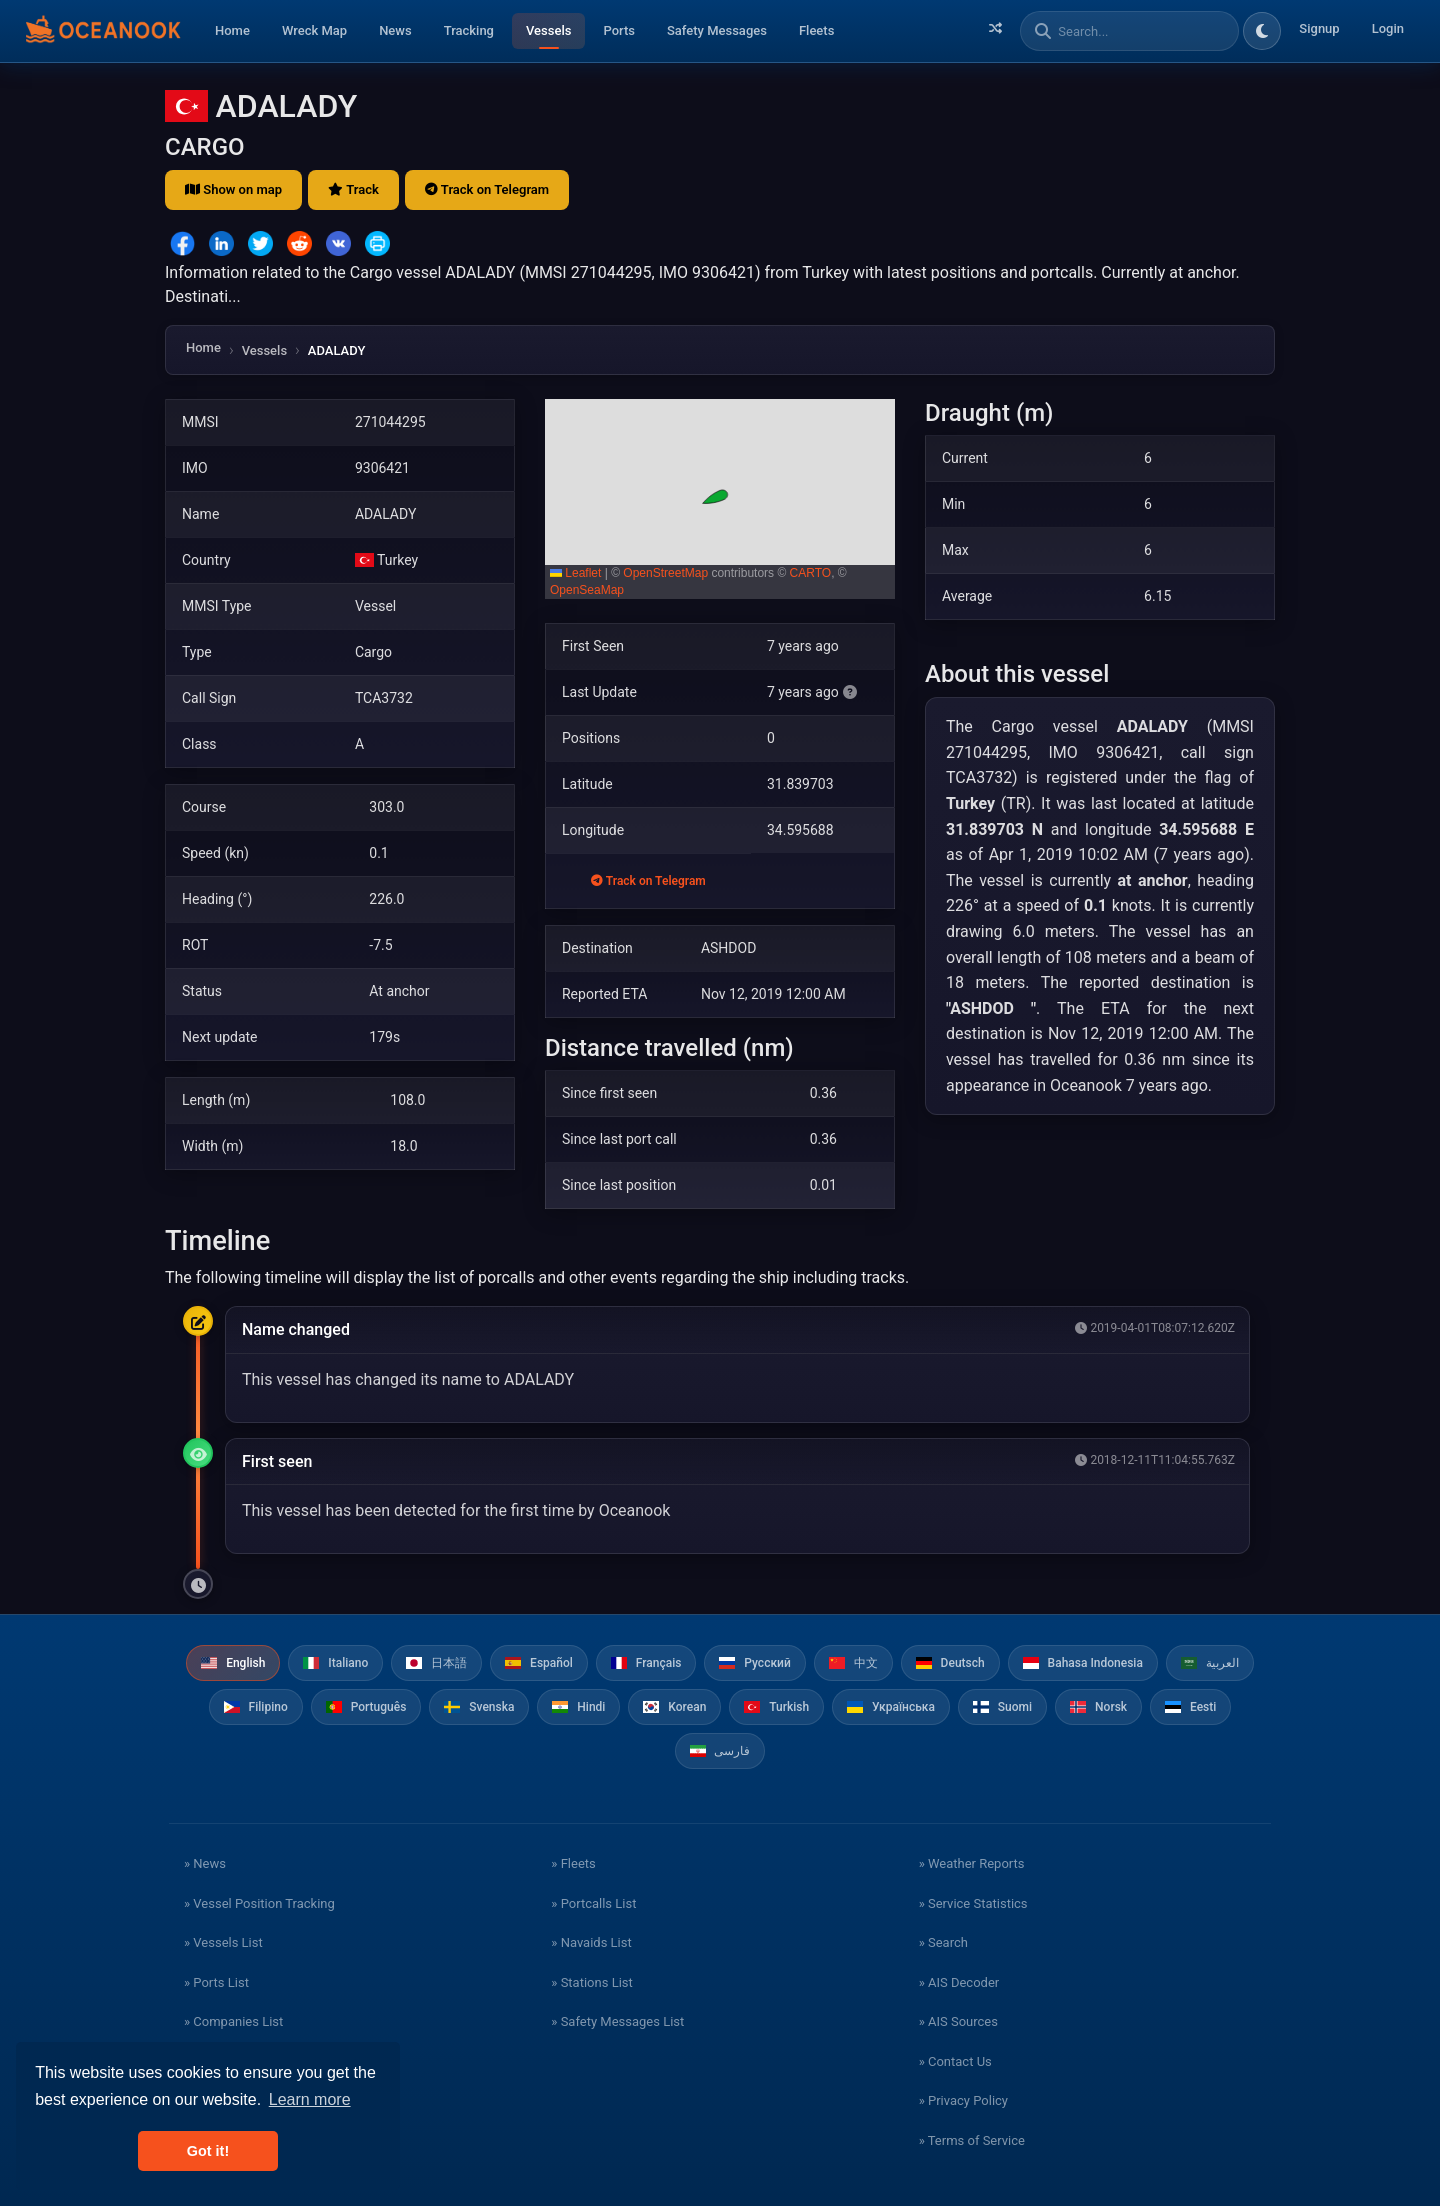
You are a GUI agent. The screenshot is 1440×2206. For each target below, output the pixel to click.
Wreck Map (314, 30)
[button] (720, 499)
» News (205, 1863)
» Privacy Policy (963, 2100)
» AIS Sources (958, 2021)
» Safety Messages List (617, 2021)
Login (1388, 28)
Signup (1319, 28)
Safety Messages (717, 30)
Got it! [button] (208, 2151)
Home (232, 30)
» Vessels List (223, 1942)
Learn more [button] (310, 2099)
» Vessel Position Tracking (259, 1903)
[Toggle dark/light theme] (1262, 31)
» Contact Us (955, 2061)
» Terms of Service (972, 2140)
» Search (943, 1942)
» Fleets (573, 1863)
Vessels (548, 30)
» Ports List (216, 1982)
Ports (619, 30)
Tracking (469, 30)
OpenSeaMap (587, 590)
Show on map (233, 189)
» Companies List (233, 2021)
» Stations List (591, 1982)
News (395, 30)
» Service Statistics (973, 1903)
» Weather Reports (972, 1863)
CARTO (811, 573)
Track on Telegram (487, 189)
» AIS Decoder (959, 1982)
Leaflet (575, 573)
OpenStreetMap (665, 573)
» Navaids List (591, 1942)
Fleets (816, 30)
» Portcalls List (593, 1903)
